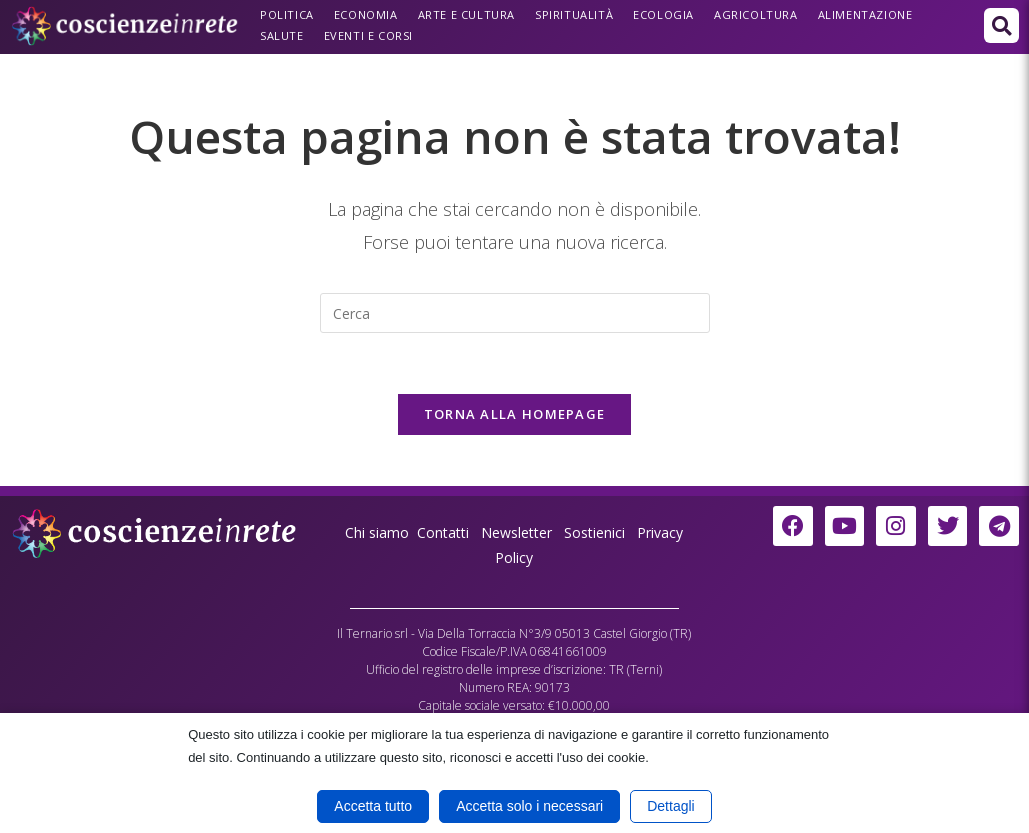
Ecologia (663, 14)
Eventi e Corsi (368, 35)
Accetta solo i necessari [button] (529, 806)
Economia (366, 14)
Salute (282, 35)
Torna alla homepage (515, 414)
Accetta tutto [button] (373, 806)
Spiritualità (574, 14)
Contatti (443, 532)
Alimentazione (865, 14)
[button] (1001, 25)
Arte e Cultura (466, 14)
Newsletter (516, 532)
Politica (287, 14)
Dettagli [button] (670, 806)
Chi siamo (377, 532)
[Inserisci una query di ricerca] (515, 313)
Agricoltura (756, 14)
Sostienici (596, 532)
